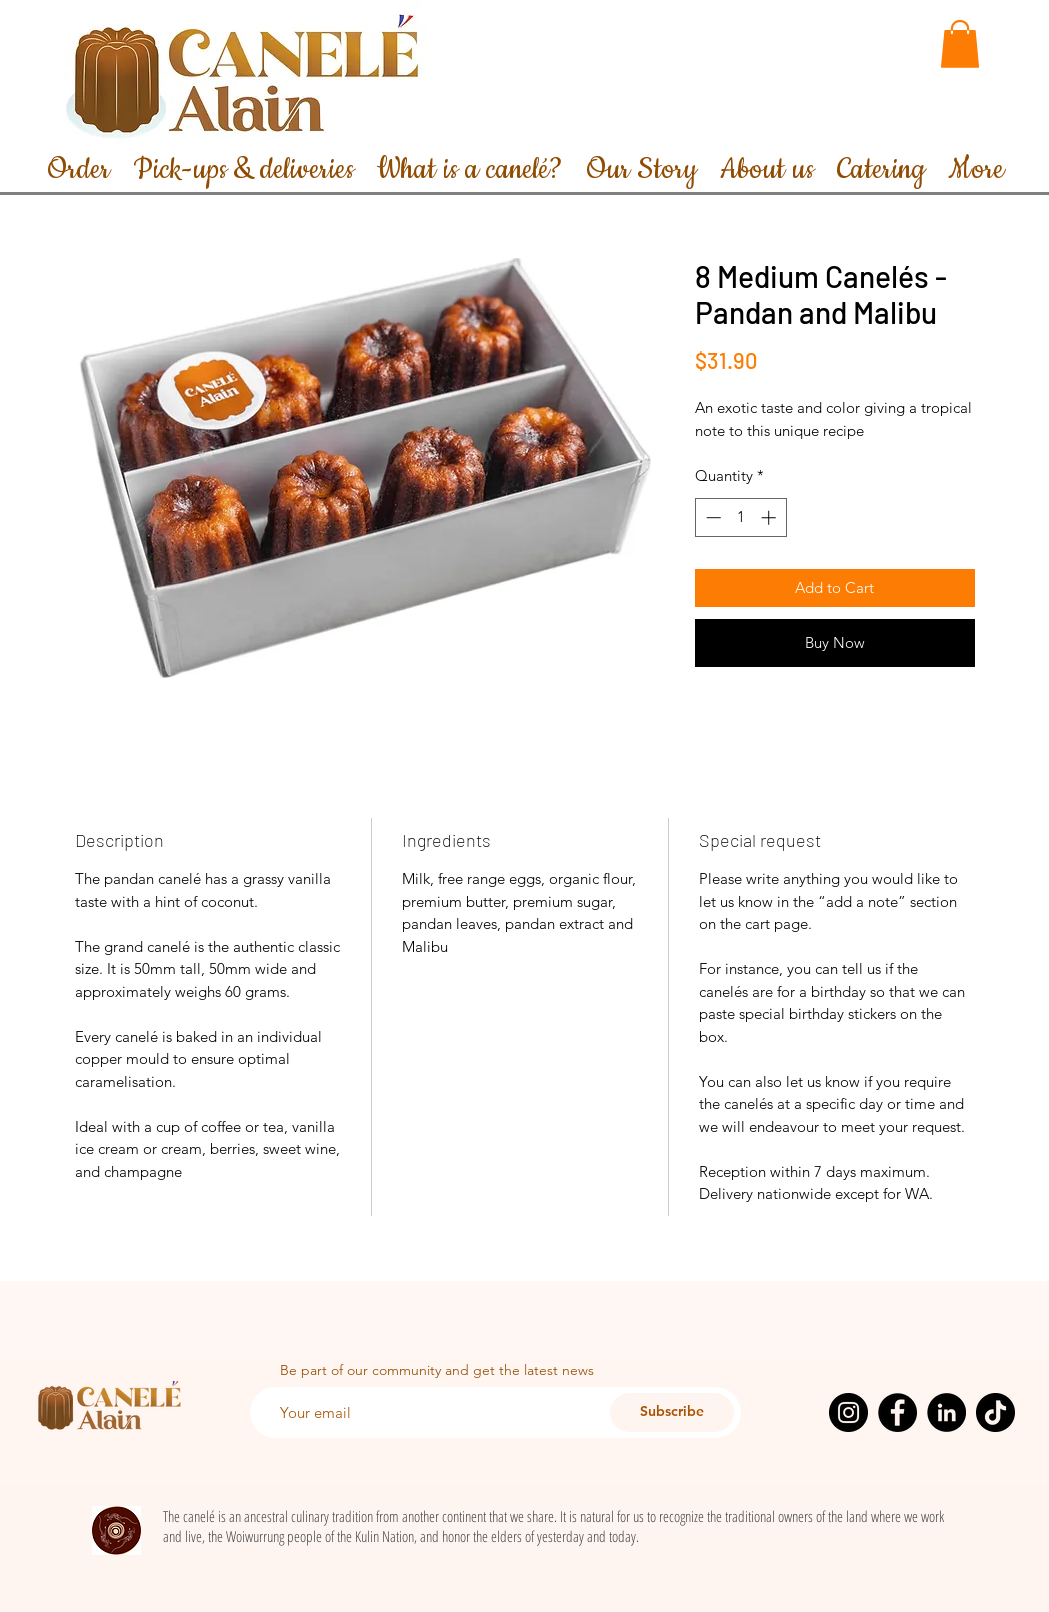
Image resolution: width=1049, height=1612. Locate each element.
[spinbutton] (740, 517)
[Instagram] (848, 1412)
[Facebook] (897, 1412)
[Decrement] (711, 517)
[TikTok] (995, 1412)
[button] (960, 44)
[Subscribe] (672, 1412)
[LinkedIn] (946, 1412)
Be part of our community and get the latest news (437, 1370)
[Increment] (770, 517)
